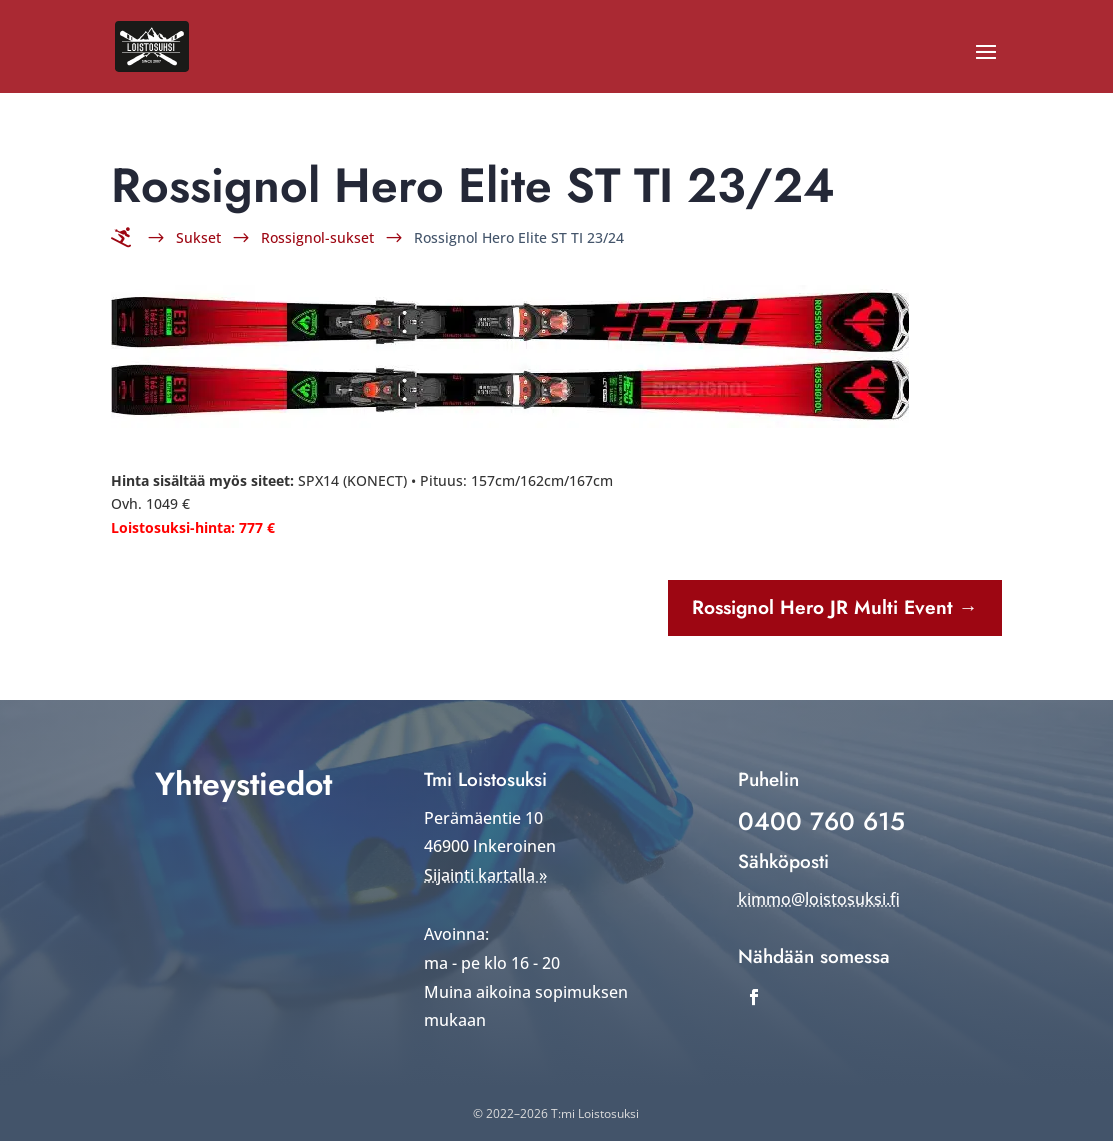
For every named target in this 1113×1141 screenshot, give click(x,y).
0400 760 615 (821, 821)
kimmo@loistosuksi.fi (819, 899)
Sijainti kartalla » (485, 875)
